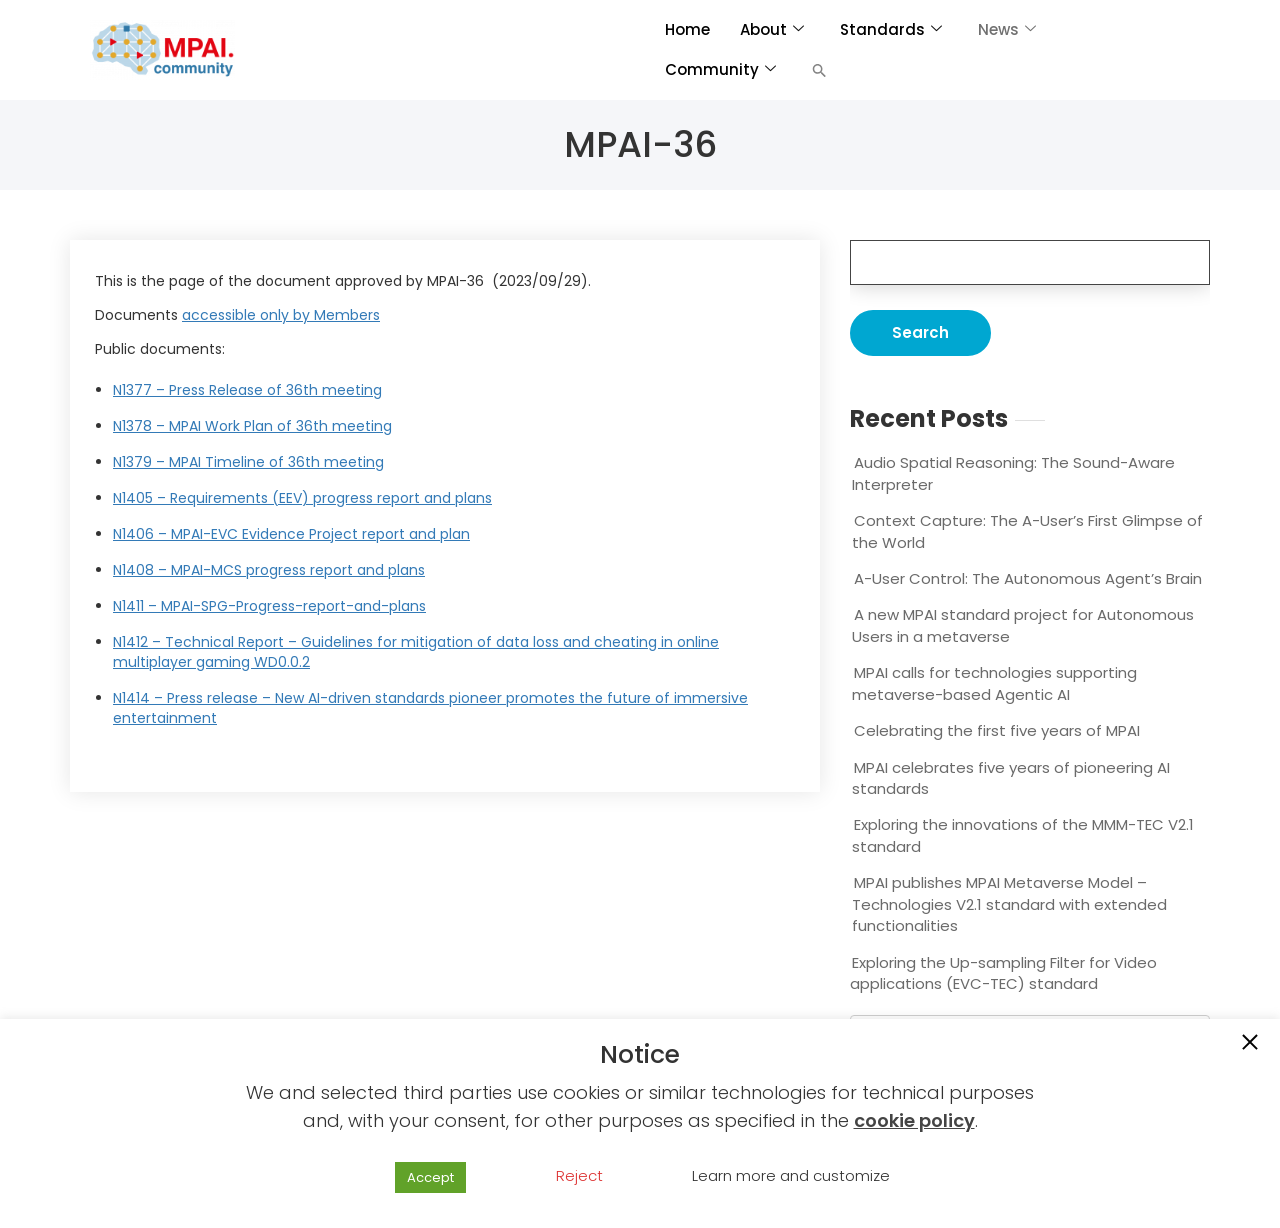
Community (720, 69)
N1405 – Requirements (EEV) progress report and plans (302, 498)
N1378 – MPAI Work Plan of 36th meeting (252, 426)
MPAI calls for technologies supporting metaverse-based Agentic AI (994, 683)
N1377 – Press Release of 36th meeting (247, 390)
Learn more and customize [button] (791, 1175)
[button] (819, 70)
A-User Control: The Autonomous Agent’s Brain (1028, 578)
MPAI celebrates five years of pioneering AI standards (1011, 778)
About (772, 29)
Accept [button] (430, 1177)
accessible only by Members (281, 315)
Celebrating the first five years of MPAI (997, 730)
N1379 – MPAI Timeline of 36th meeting (248, 462)
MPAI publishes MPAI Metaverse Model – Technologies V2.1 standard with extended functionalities (1009, 904)
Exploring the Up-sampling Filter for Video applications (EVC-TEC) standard (1003, 973)
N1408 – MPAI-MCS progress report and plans (269, 570)
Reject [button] (579, 1175)
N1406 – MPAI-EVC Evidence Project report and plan (291, 534)
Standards (891, 29)
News (1007, 29)
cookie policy (914, 1120)
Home (687, 29)
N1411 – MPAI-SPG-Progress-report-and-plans (269, 606)
